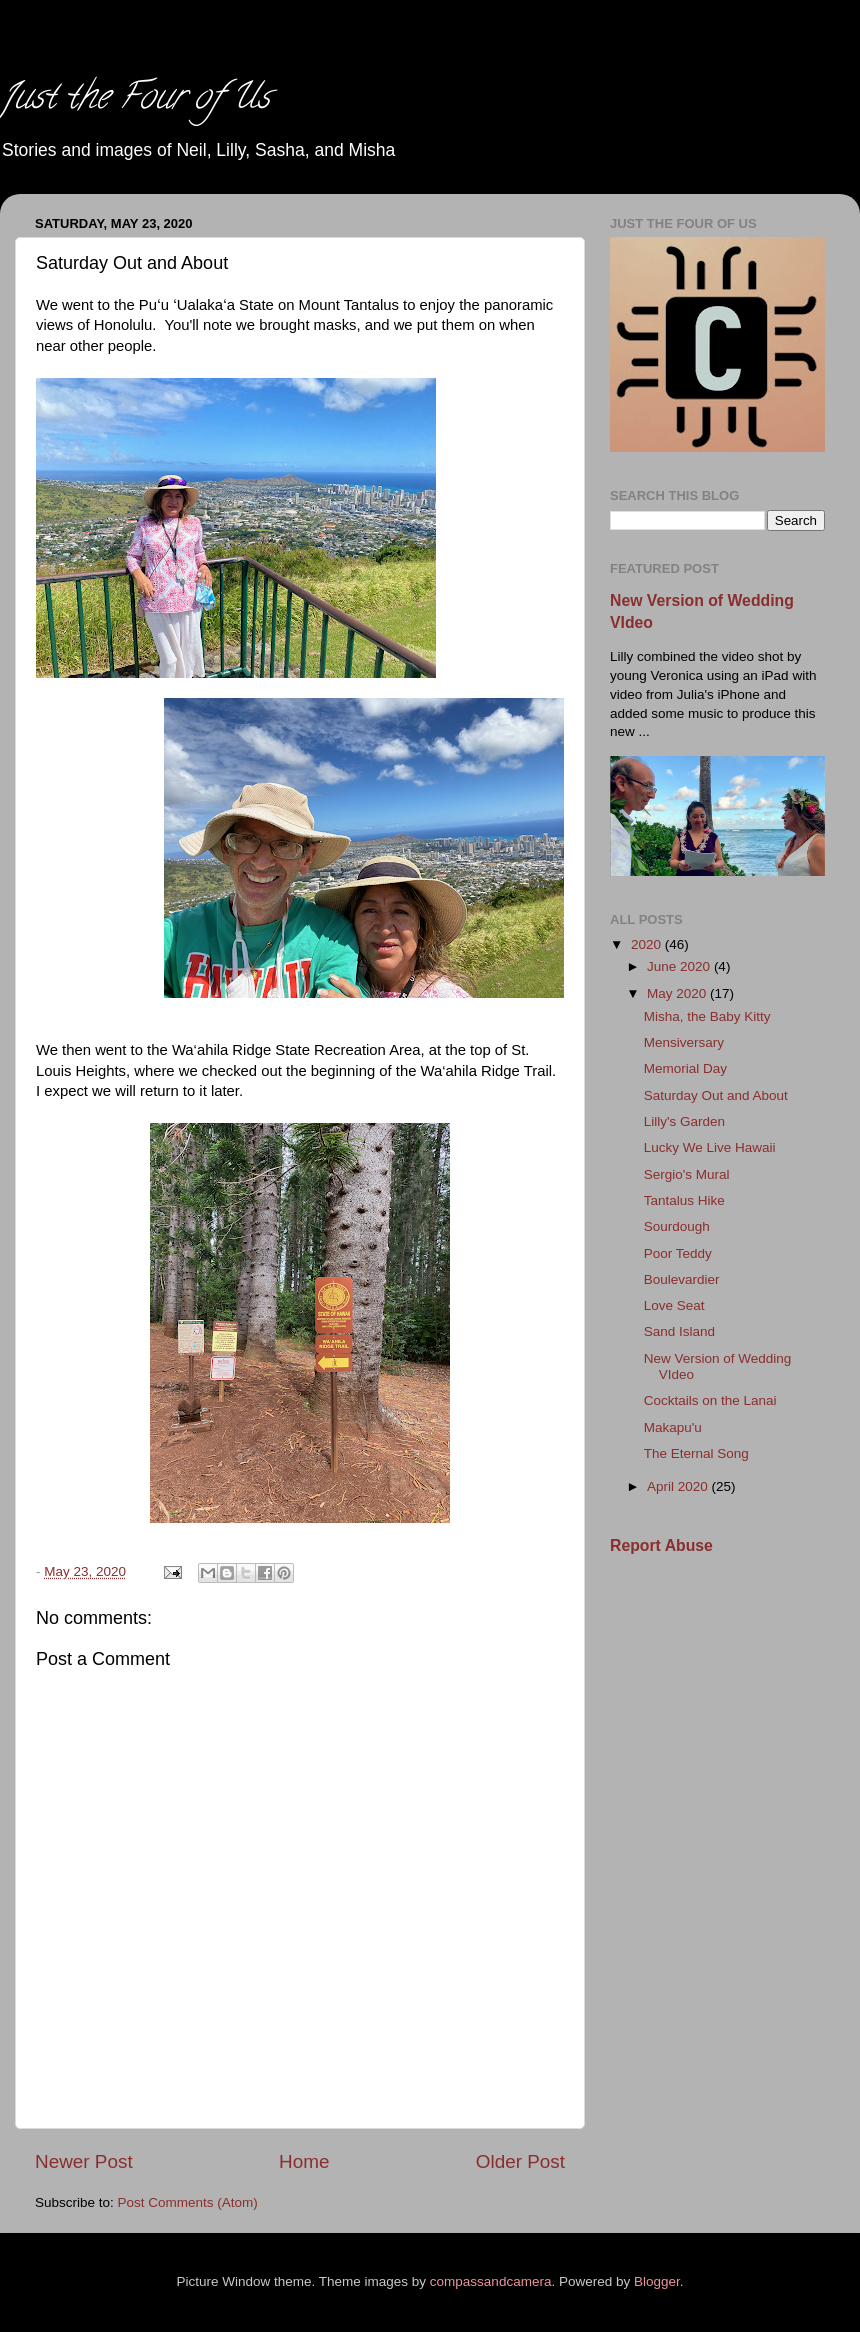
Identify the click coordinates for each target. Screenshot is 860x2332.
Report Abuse (661, 1545)
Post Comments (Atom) (188, 2202)
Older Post (520, 2161)
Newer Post (84, 2161)
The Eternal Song (696, 1453)
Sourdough (677, 1226)
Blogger (657, 2281)
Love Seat (674, 1305)
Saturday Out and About (716, 1095)
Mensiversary (684, 1042)
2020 (648, 944)
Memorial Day (685, 1068)
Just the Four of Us (135, 100)
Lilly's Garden (684, 1121)
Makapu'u (673, 1427)
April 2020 (679, 1486)
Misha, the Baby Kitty (707, 1016)
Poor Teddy (678, 1253)
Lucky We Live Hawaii (710, 1147)
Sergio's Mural (687, 1174)
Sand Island (679, 1331)
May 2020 (678, 993)
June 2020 (680, 966)
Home (304, 2161)
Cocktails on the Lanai (710, 1400)
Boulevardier (682, 1279)
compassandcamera (491, 2281)
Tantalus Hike (684, 1200)
